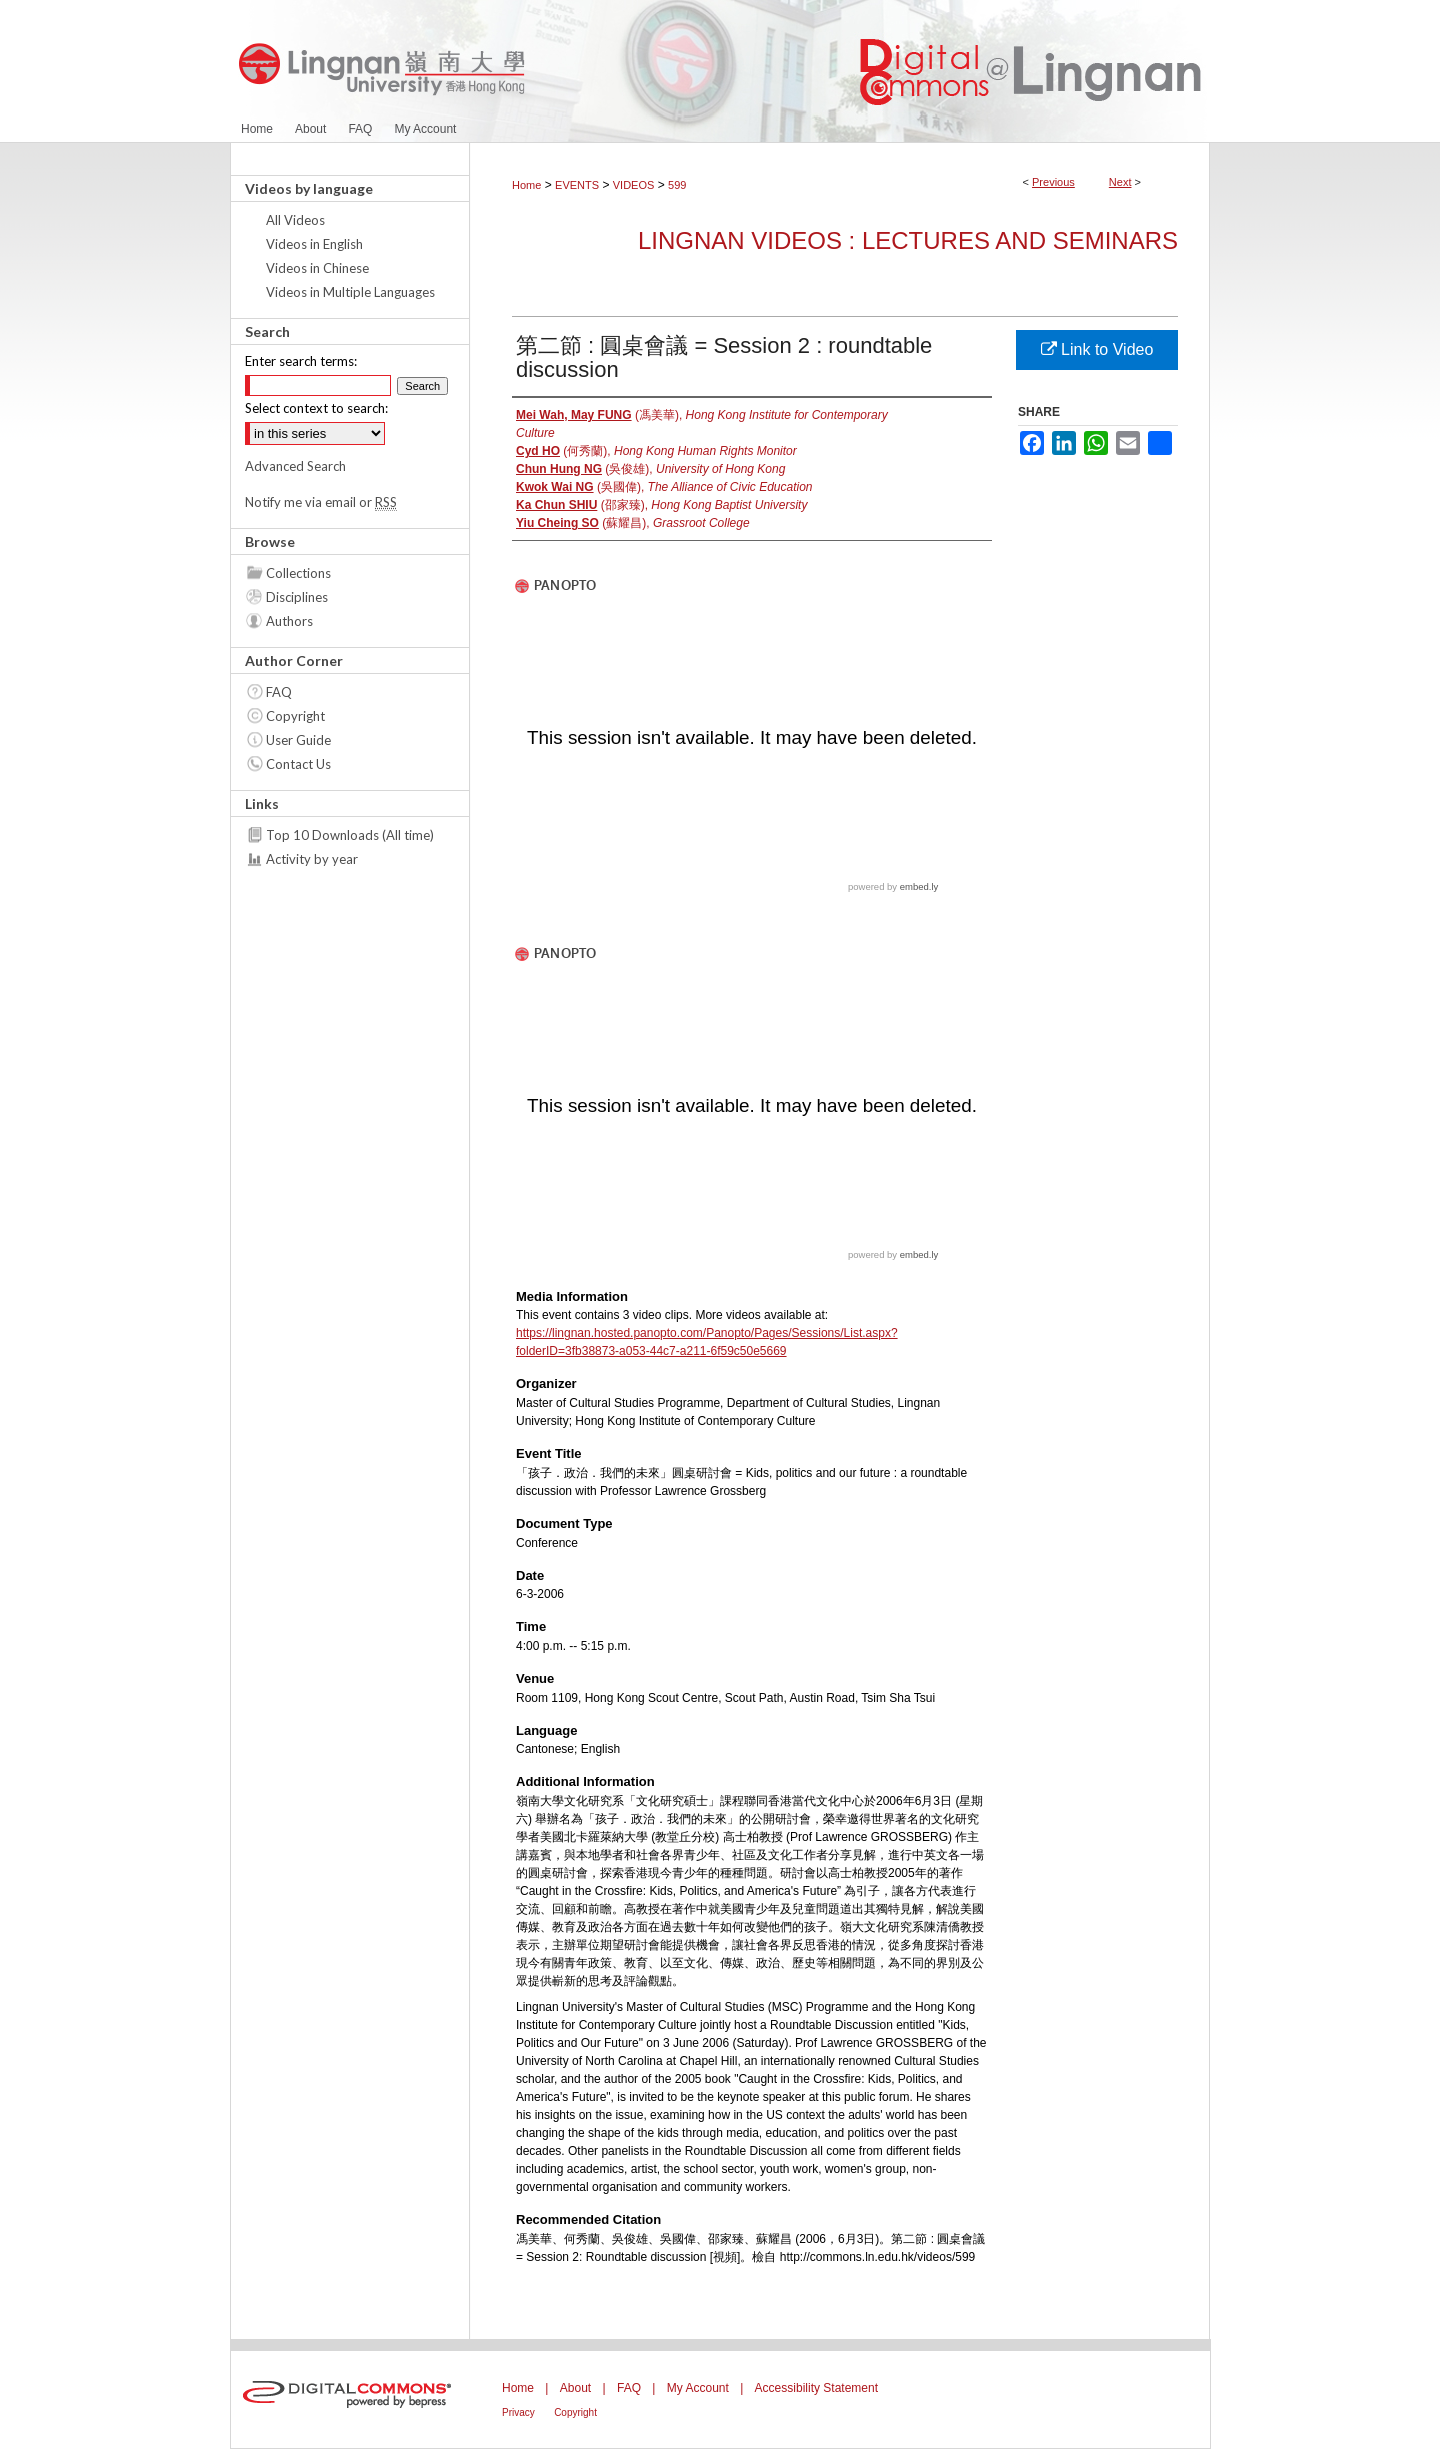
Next (1120, 182)
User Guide (298, 740)
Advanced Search (295, 466)
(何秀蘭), (656, 451)
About (575, 2388)
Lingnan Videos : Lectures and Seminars (908, 240)
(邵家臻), (661, 505)
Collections (298, 573)
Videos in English (314, 244)
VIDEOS (634, 185)
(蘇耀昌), (633, 523)
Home (526, 185)
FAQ (279, 692)
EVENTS (577, 185)
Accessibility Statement (816, 2388)
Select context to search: (316, 408)
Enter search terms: (301, 361)
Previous (1053, 182)
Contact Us (298, 764)
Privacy (518, 2412)
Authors (289, 621)
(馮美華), (702, 424)
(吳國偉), (664, 487)
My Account (698, 2388)
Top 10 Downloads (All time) (350, 835)
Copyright (295, 716)
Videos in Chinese (317, 268)
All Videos (295, 220)
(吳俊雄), (650, 469)
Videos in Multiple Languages (350, 292)
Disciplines (297, 597)
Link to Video (1097, 349)
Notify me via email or (321, 502)
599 (677, 185)
